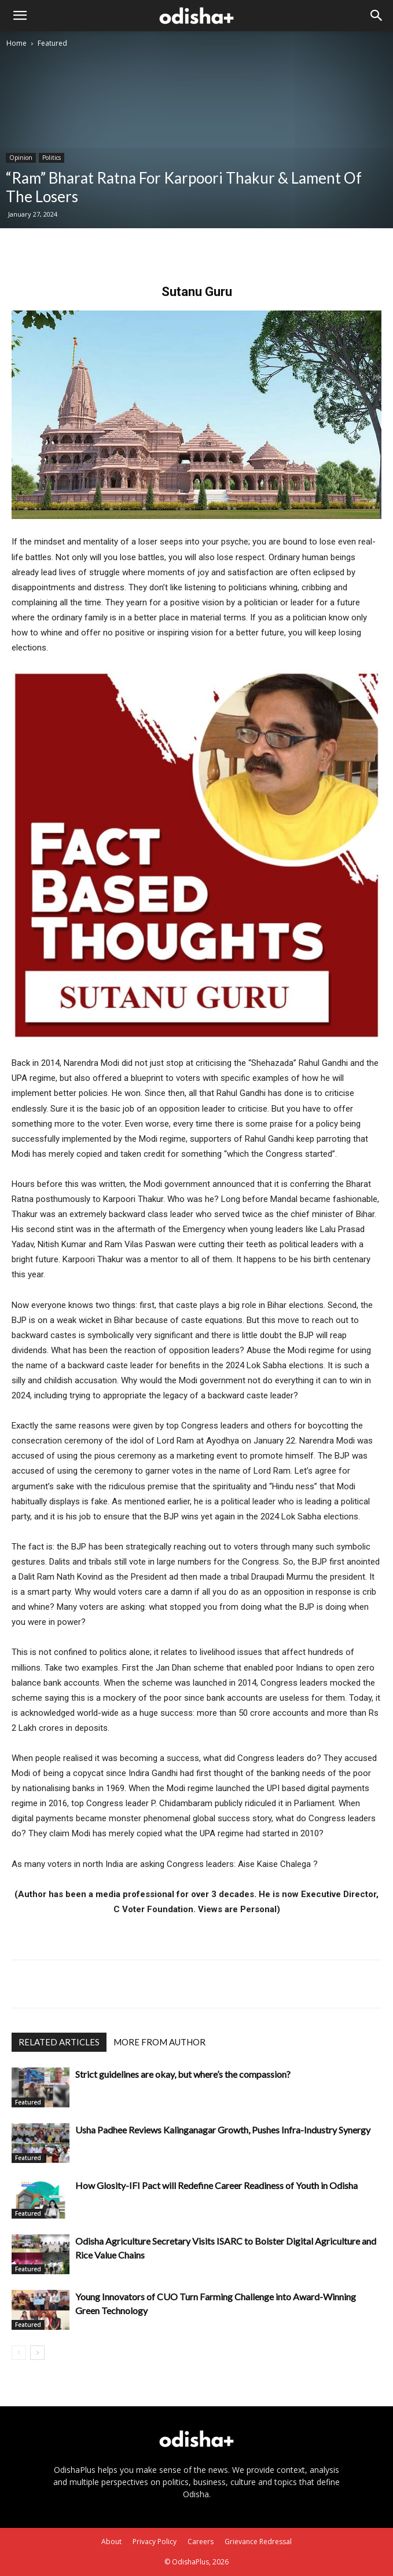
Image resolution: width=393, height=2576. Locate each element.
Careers (201, 2541)
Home (16, 43)
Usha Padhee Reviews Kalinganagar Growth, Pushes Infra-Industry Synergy (222, 2129)
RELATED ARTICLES (59, 2042)
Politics (51, 158)
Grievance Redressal (258, 2541)
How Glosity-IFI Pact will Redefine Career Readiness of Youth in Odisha (216, 2185)
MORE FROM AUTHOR (159, 2042)
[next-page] (37, 2352)
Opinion (20, 158)
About (111, 2541)
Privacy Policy (155, 2541)
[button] (19, 15)
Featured (52, 43)
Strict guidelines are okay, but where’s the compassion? (183, 2074)
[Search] (377, 15)
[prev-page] (19, 2352)
